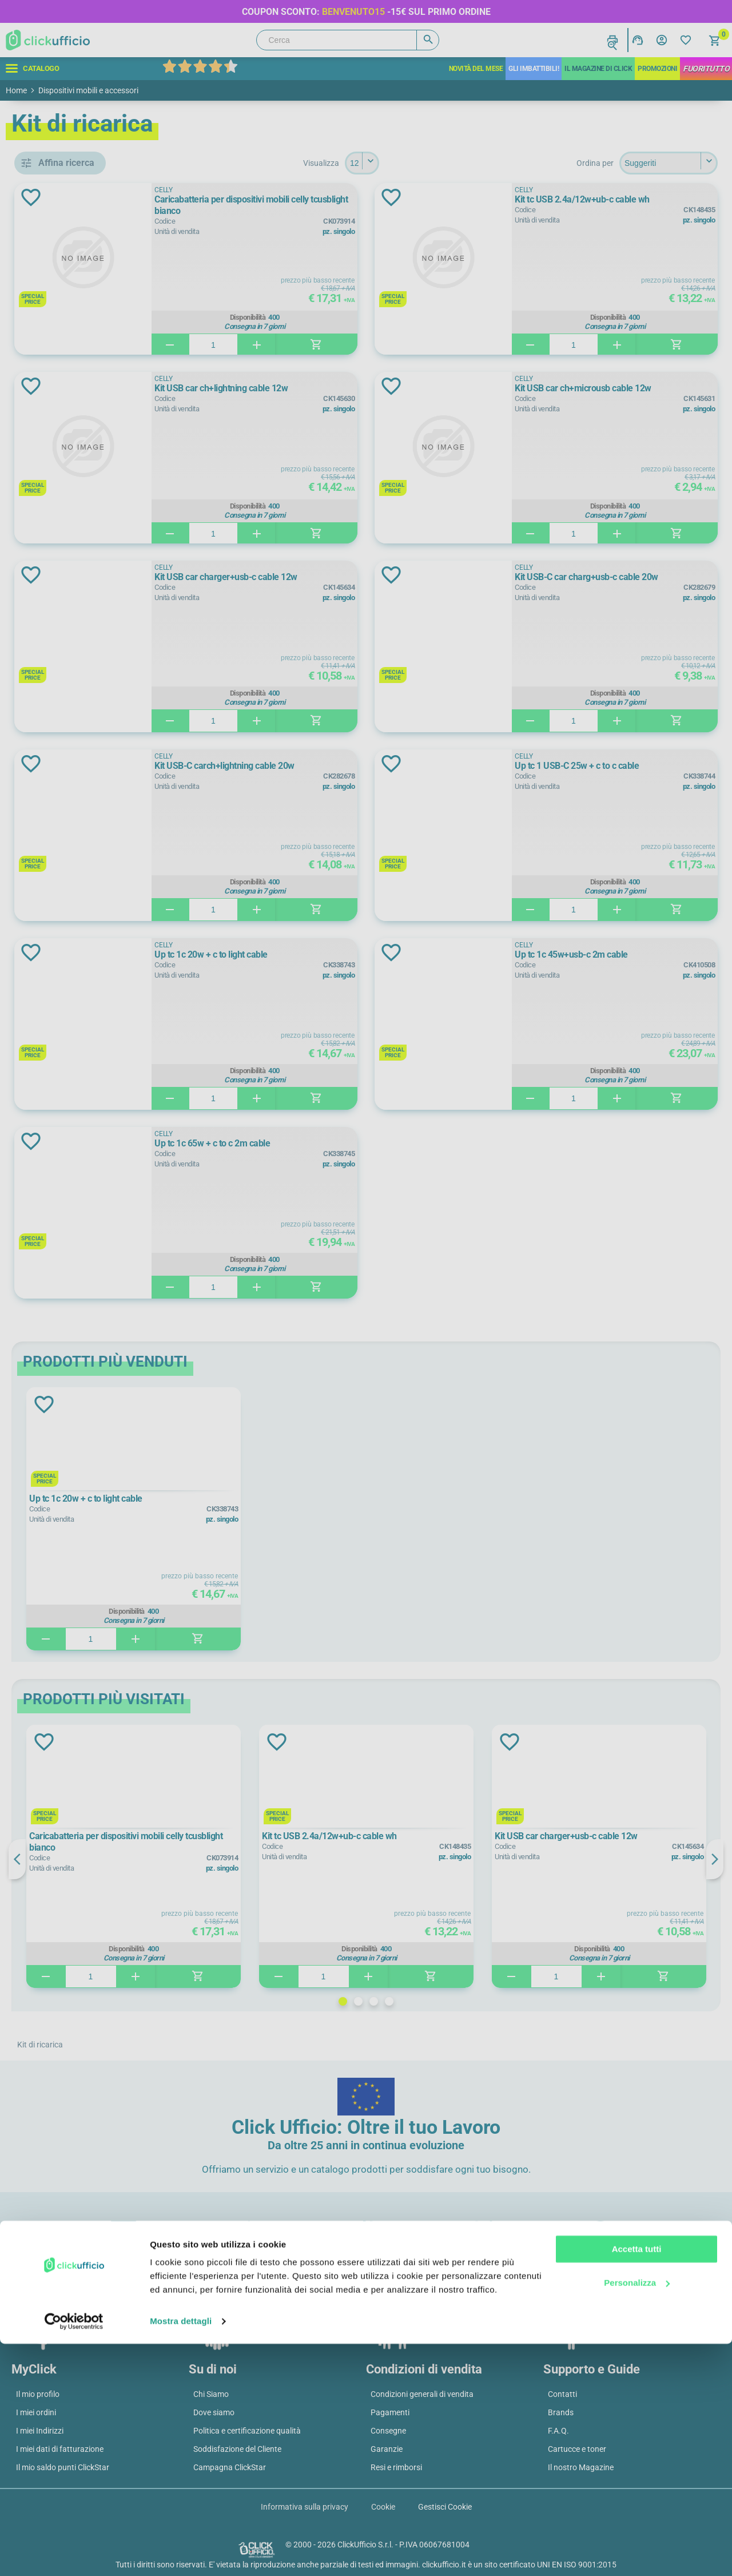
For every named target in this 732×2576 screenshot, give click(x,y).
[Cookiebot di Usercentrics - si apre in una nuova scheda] (74, 2553)
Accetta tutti (637, 2481)
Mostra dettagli (181, 2553)
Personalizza (637, 2514)
